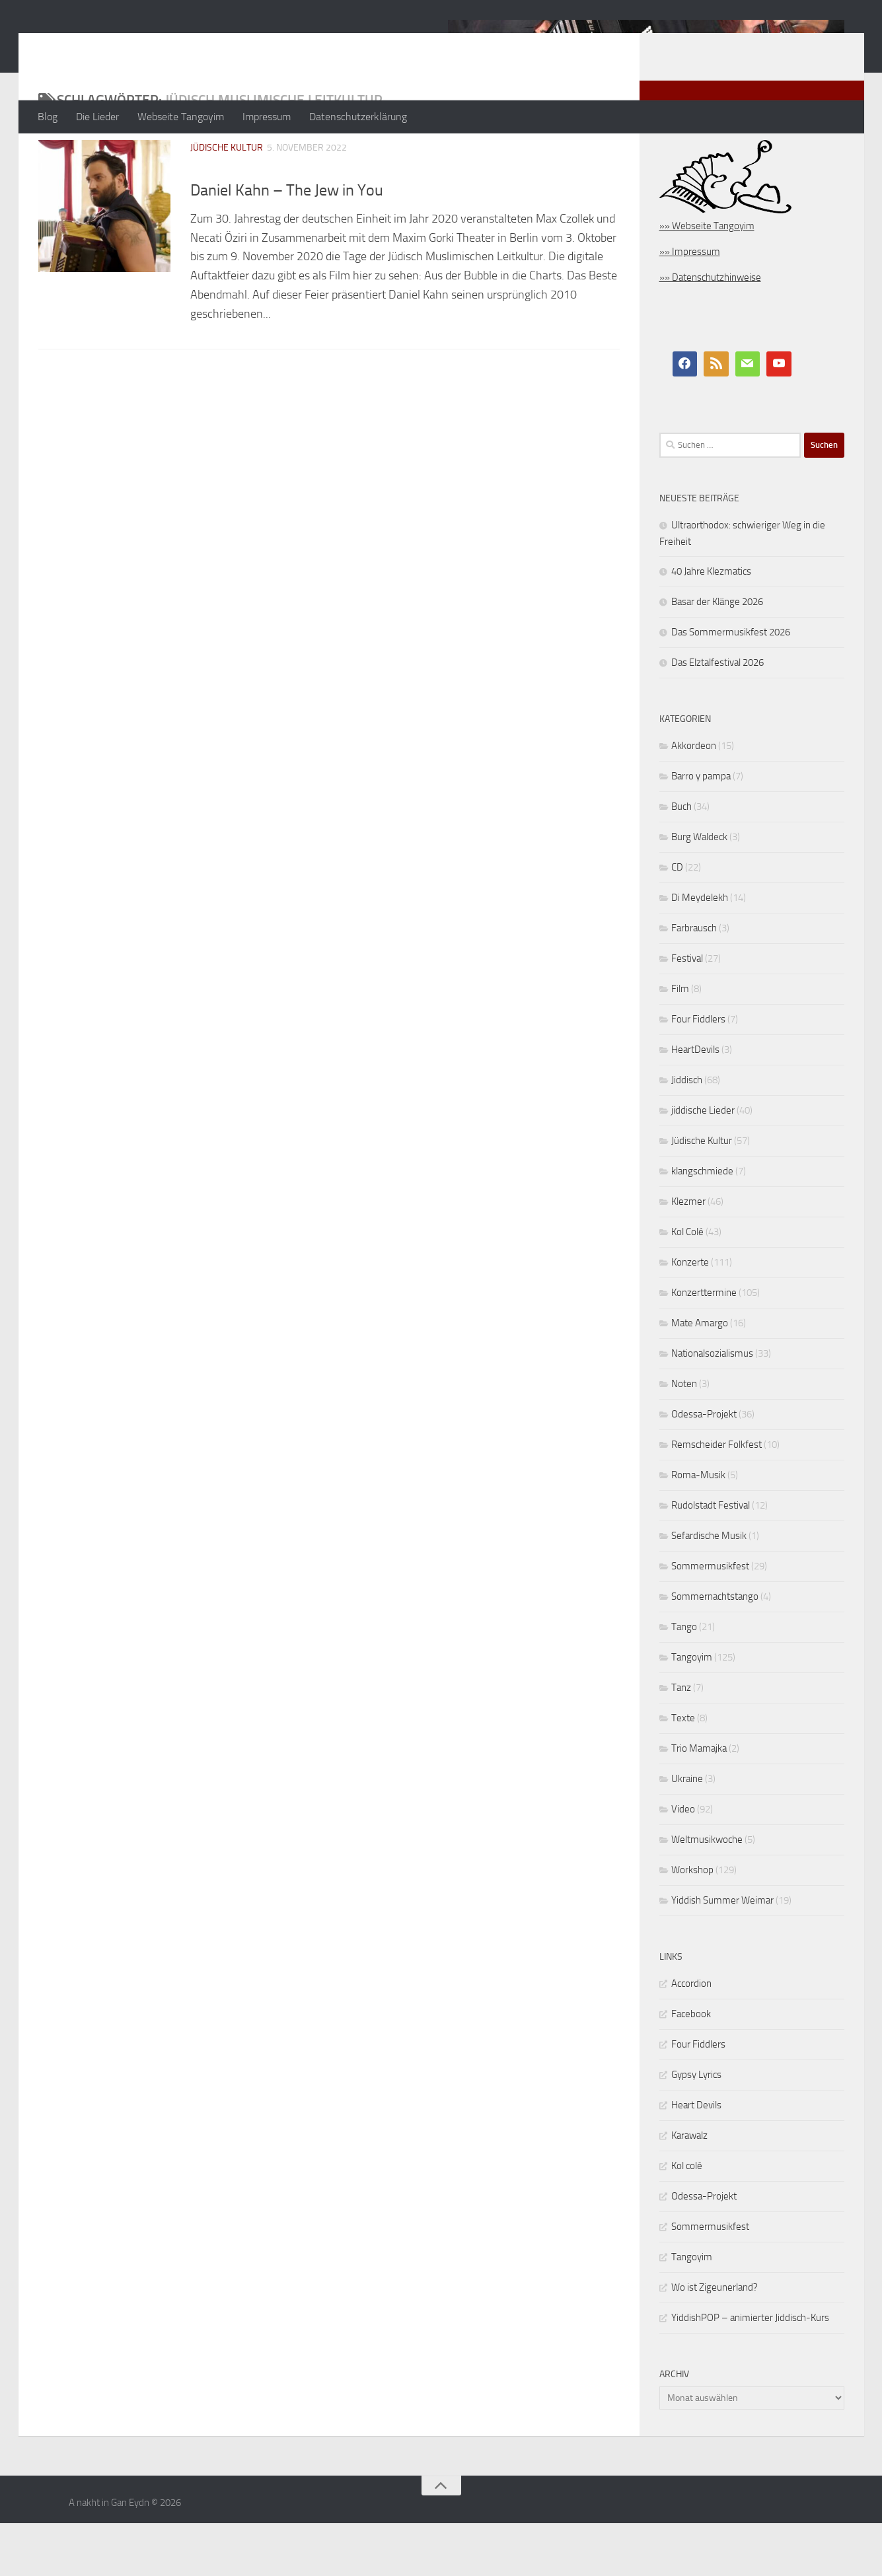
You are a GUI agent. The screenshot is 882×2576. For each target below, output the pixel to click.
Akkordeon (693, 799)
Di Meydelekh (699, 950)
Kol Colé (687, 1285)
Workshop (692, 1923)
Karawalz (689, 2188)
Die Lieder (97, 116)
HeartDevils (695, 1102)
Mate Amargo (699, 1376)
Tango (684, 1680)
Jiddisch (686, 1133)
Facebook (691, 2067)
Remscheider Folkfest (716, 1497)
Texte (683, 1771)
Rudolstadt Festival (710, 1558)
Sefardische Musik (709, 1588)
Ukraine (687, 1832)
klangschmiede (702, 1224)
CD (677, 920)
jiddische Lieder (703, 1163)
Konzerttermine (704, 1345)
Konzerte (690, 1315)
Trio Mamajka (699, 1801)
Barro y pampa (701, 829)
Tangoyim (691, 1710)
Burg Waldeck (699, 890)
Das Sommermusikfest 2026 (730, 685)
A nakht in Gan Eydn (153, 45)
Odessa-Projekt (704, 1467)
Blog (47, 116)
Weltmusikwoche (707, 1892)
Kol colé (686, 2219)
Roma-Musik (698, 1528)
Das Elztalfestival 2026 (717, 715)
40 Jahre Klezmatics (711, 624)
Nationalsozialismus (712, 1406)
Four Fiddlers (698, 1072)
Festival (687, 1011)
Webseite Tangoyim (180, 116)
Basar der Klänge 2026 (717, 655)
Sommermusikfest (710, 1619)
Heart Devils (696, 2158)
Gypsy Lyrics (696, 2127)
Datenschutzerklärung (358, 116)
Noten (684, 1437)
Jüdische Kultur (226, 200)
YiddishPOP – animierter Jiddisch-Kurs (750, 2371)
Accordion (691, 2036)
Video (683, 1862)
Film (680, 1042)
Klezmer (688, 1254)
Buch (681, 859)
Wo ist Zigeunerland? (714, 2340)
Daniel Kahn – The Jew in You (286, 243)
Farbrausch (694, 981)
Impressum (266, 116)
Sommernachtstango (714, 1649)
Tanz (681, 1740)
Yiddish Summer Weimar (722, 1953)
